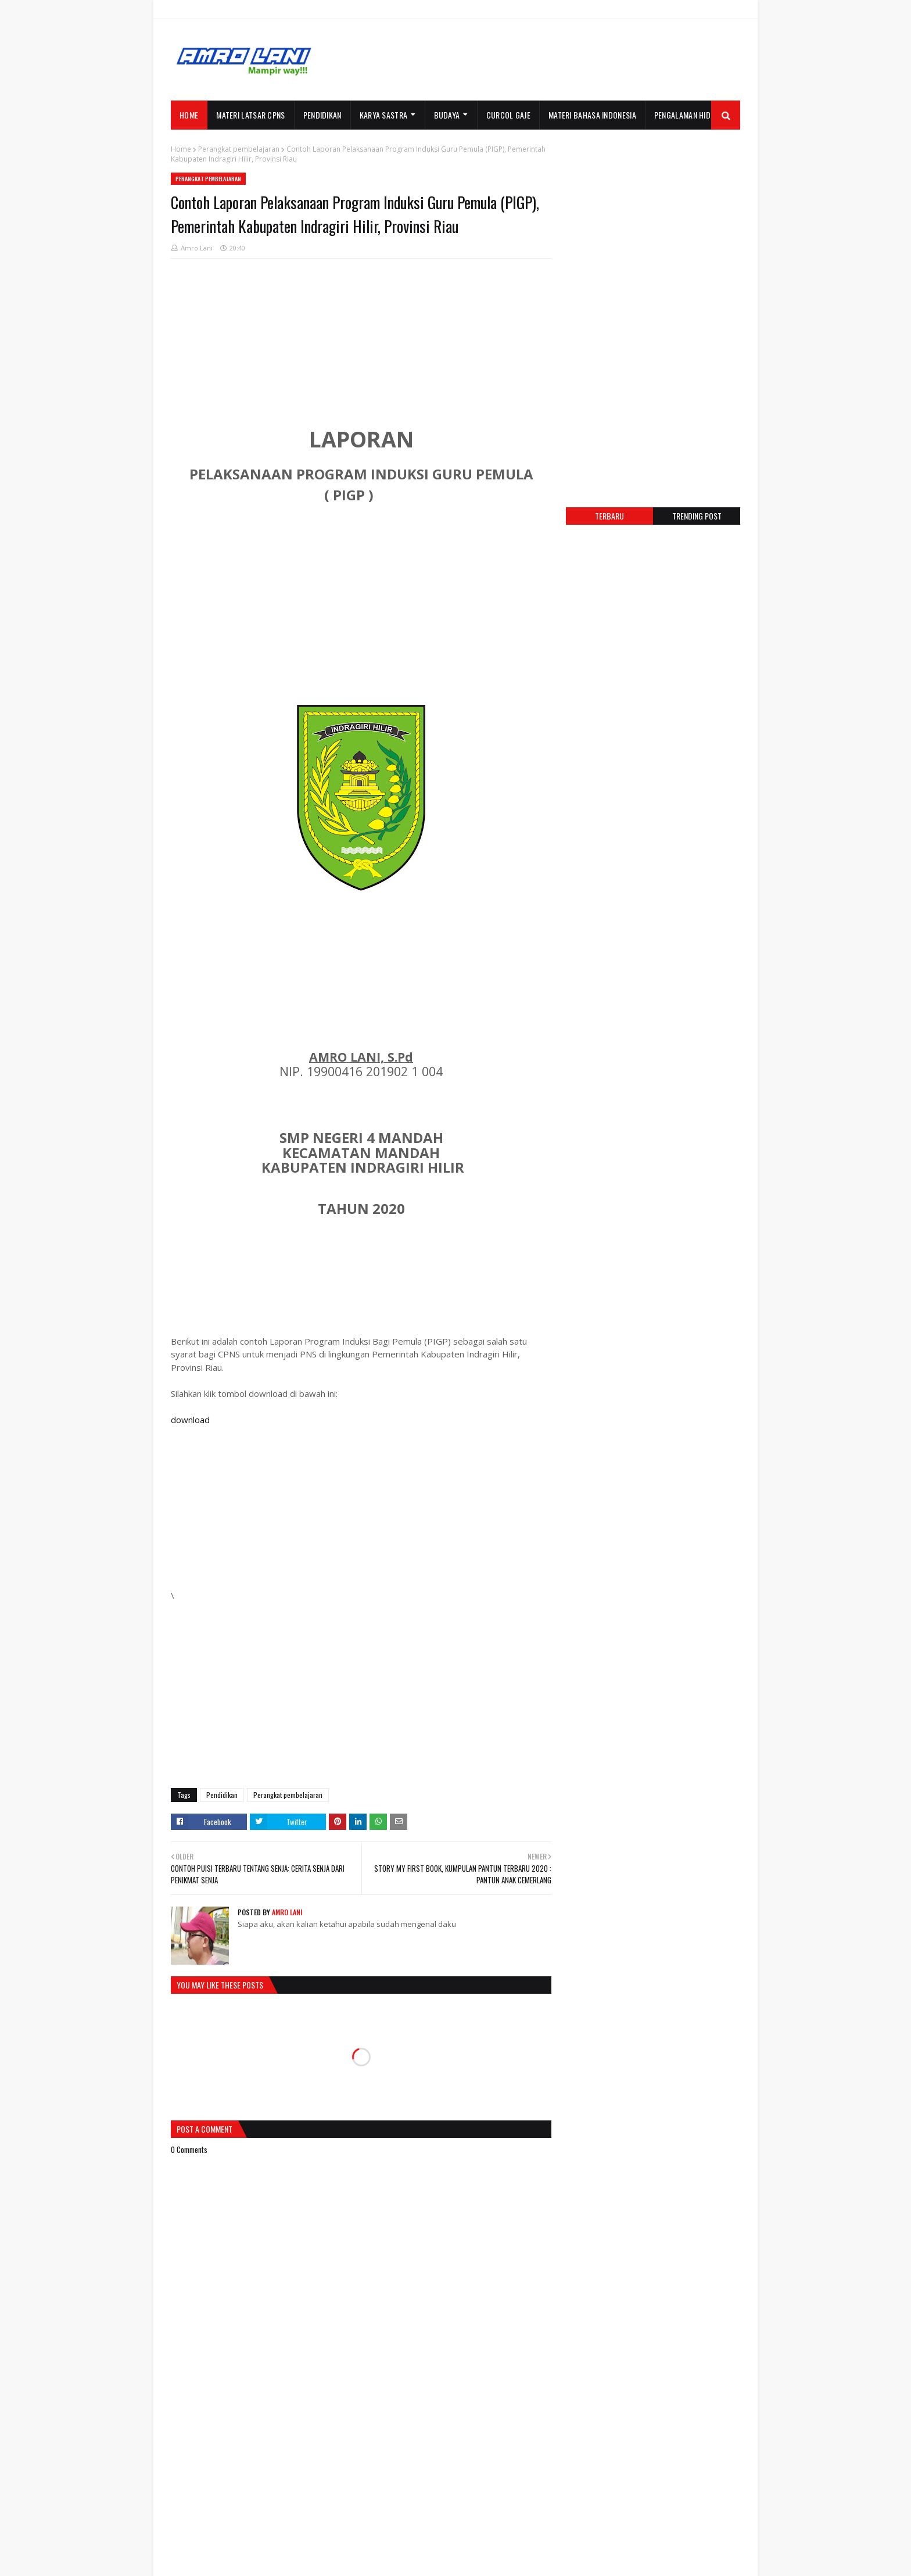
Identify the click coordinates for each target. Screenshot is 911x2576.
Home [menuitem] (189, 115)
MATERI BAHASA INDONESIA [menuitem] (592, 115)
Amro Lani (197, 247)
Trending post (697, 516)
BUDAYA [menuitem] (447, 115)
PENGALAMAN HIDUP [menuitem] (687, 115)
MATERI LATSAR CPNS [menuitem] (250, 115)
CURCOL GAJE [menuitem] (508, 115)
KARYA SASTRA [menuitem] (384, 115)
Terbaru (609, 516)
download (190, 1419)
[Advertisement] (528, 60)
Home (181, 149)
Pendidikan (222, 1795)
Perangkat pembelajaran (238, 149)
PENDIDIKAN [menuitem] (322, 115)
